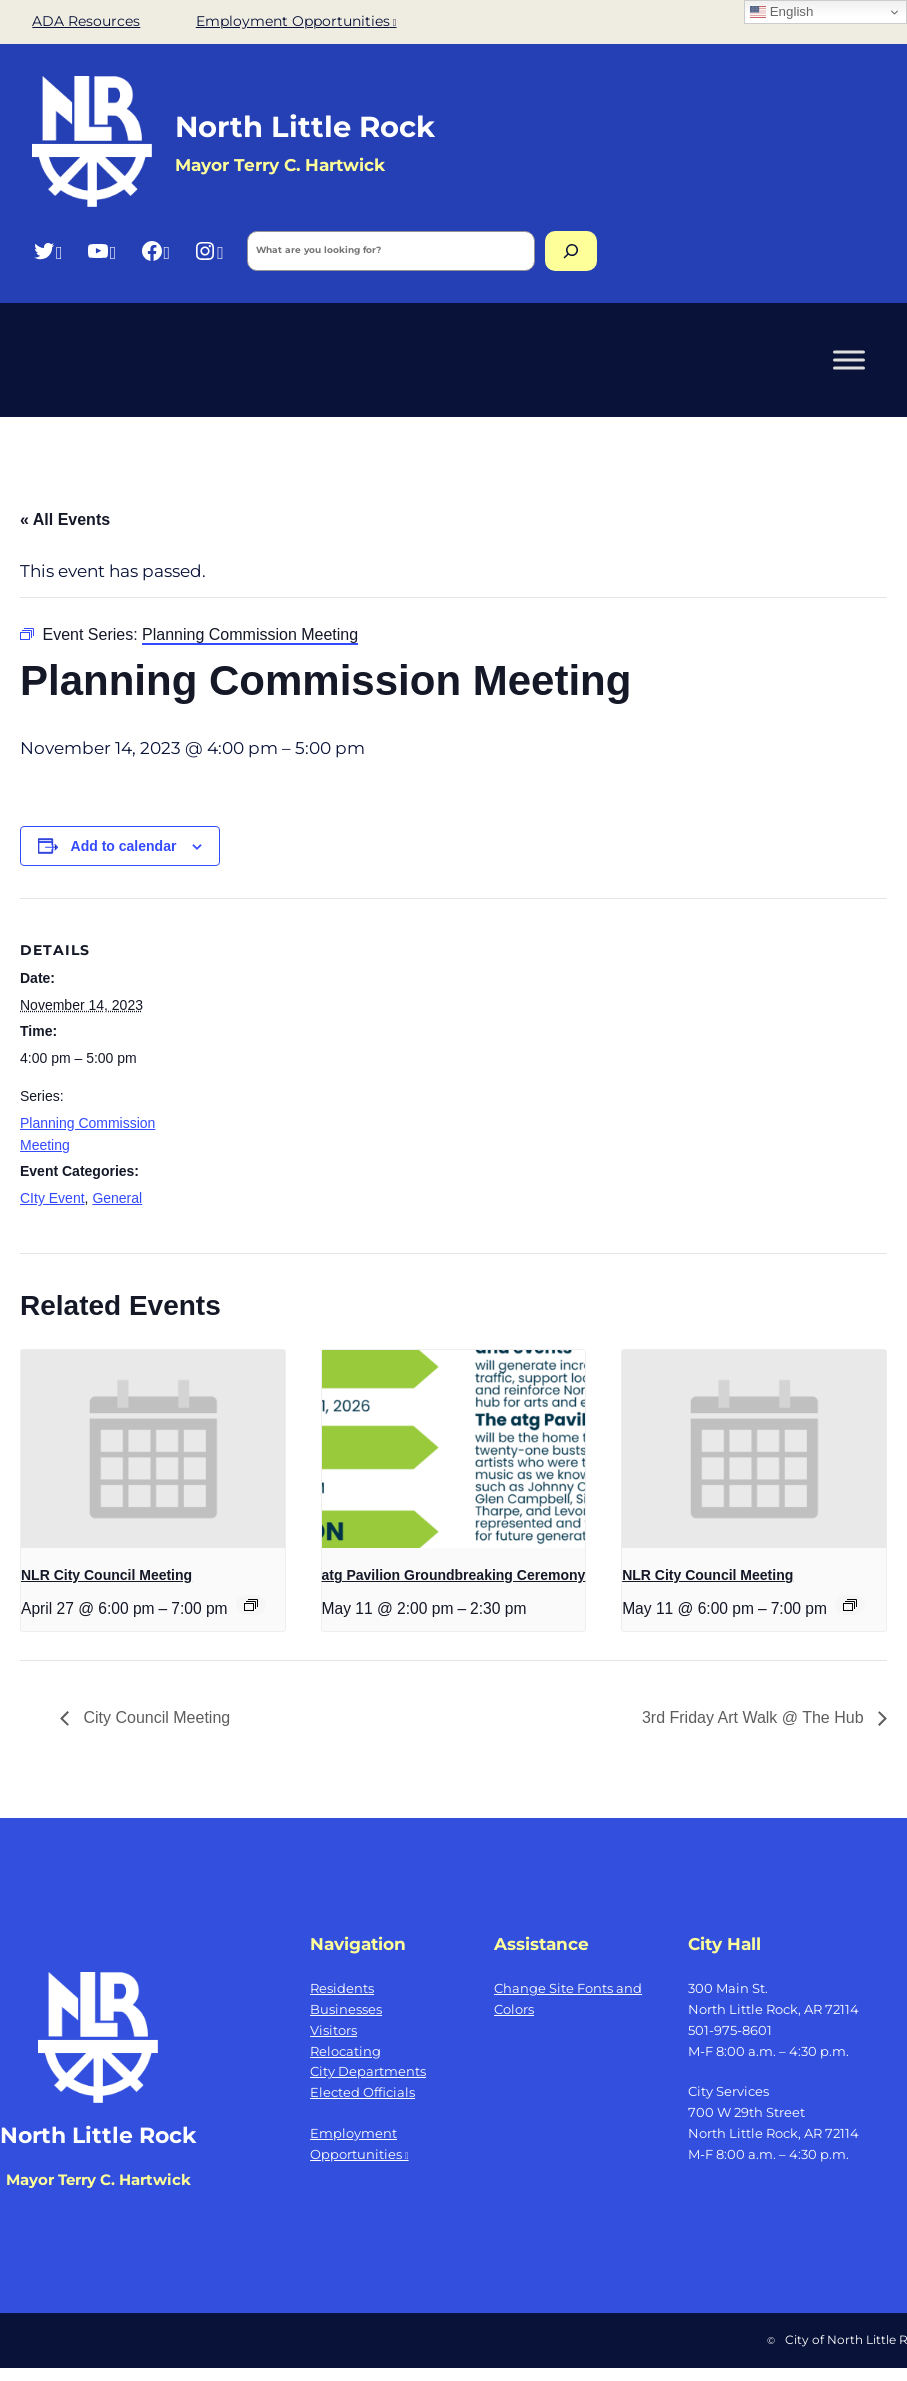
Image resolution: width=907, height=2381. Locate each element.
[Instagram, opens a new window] (208, 250)
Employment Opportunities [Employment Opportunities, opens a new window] (296, 21)
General (117, 1198)
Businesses (346, 2009)
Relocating (345, 2051)
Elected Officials (362, 2092)
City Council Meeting (154, 1717)
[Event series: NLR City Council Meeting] (251, 1605)
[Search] (571, 251)
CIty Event (52, 1198)
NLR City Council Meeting (106, 1575)
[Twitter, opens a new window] (47, 250)
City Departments (368, 2071)
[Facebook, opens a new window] (155, 250)
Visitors (333, 2030)
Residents (342, 1988)
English (781, 12)
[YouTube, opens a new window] (101, 250)
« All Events (65, 519)
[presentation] (153, 1449)
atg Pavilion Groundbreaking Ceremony (454, 1575)
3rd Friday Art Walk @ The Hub (755, 1717)
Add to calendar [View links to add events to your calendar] (124, 846)
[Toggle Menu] (849, 359)
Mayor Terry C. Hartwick (98, 2179)
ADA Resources (86, 21)
